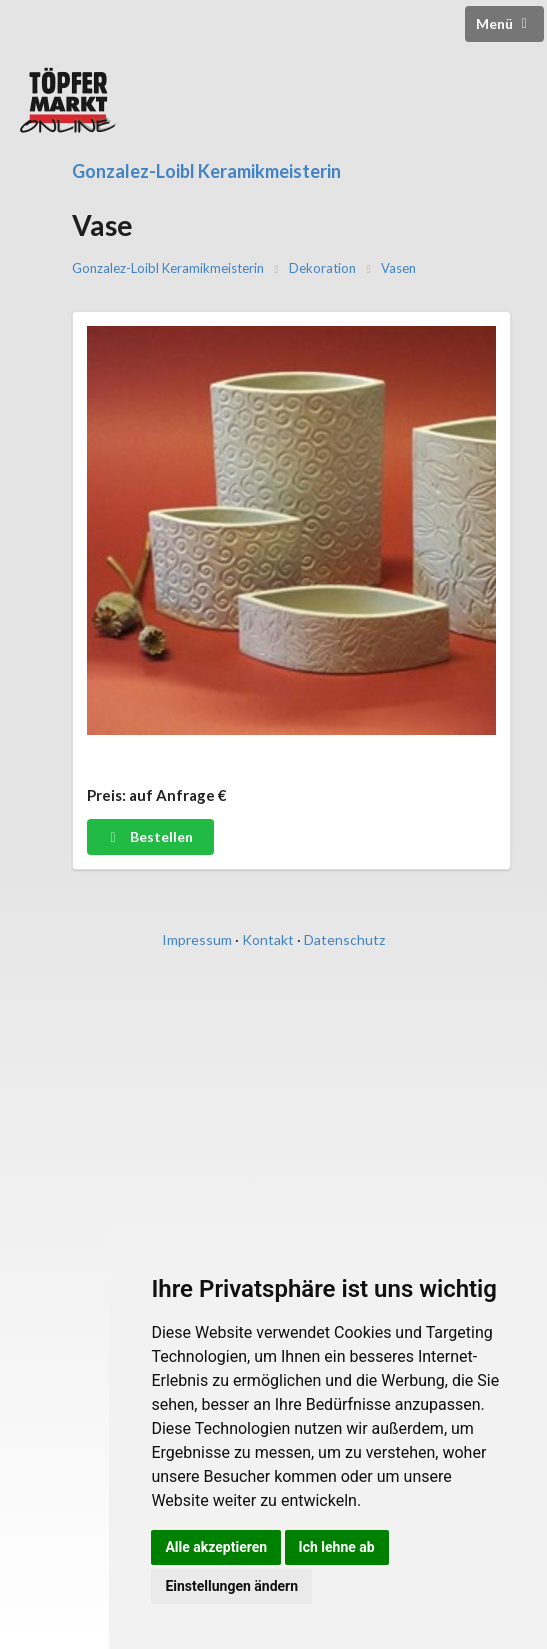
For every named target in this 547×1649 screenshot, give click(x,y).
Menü (504, 23)
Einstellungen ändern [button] (231, 1586)
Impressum (197, 939)
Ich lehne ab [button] (337, 1547)
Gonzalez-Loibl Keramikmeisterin (206, 171)
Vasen (398, 268)
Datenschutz (344, 939)
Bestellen (149, 836)
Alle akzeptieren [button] (216, 1547)
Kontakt (268, 939)
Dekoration (322, 268)
